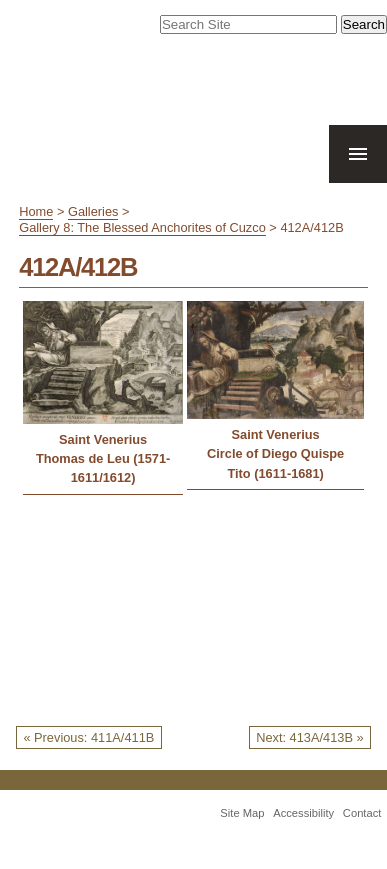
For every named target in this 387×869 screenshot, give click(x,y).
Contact (362, 813)
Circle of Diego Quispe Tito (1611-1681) (275, 463)
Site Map (242, 813)
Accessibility (303, 813)
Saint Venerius (103, 439)
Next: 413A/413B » (309, 737)
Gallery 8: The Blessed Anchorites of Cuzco (142, 227)
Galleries (93, 211)
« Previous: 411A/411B (88, 737)
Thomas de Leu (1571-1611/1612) (103, 468)
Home (36, 211)
